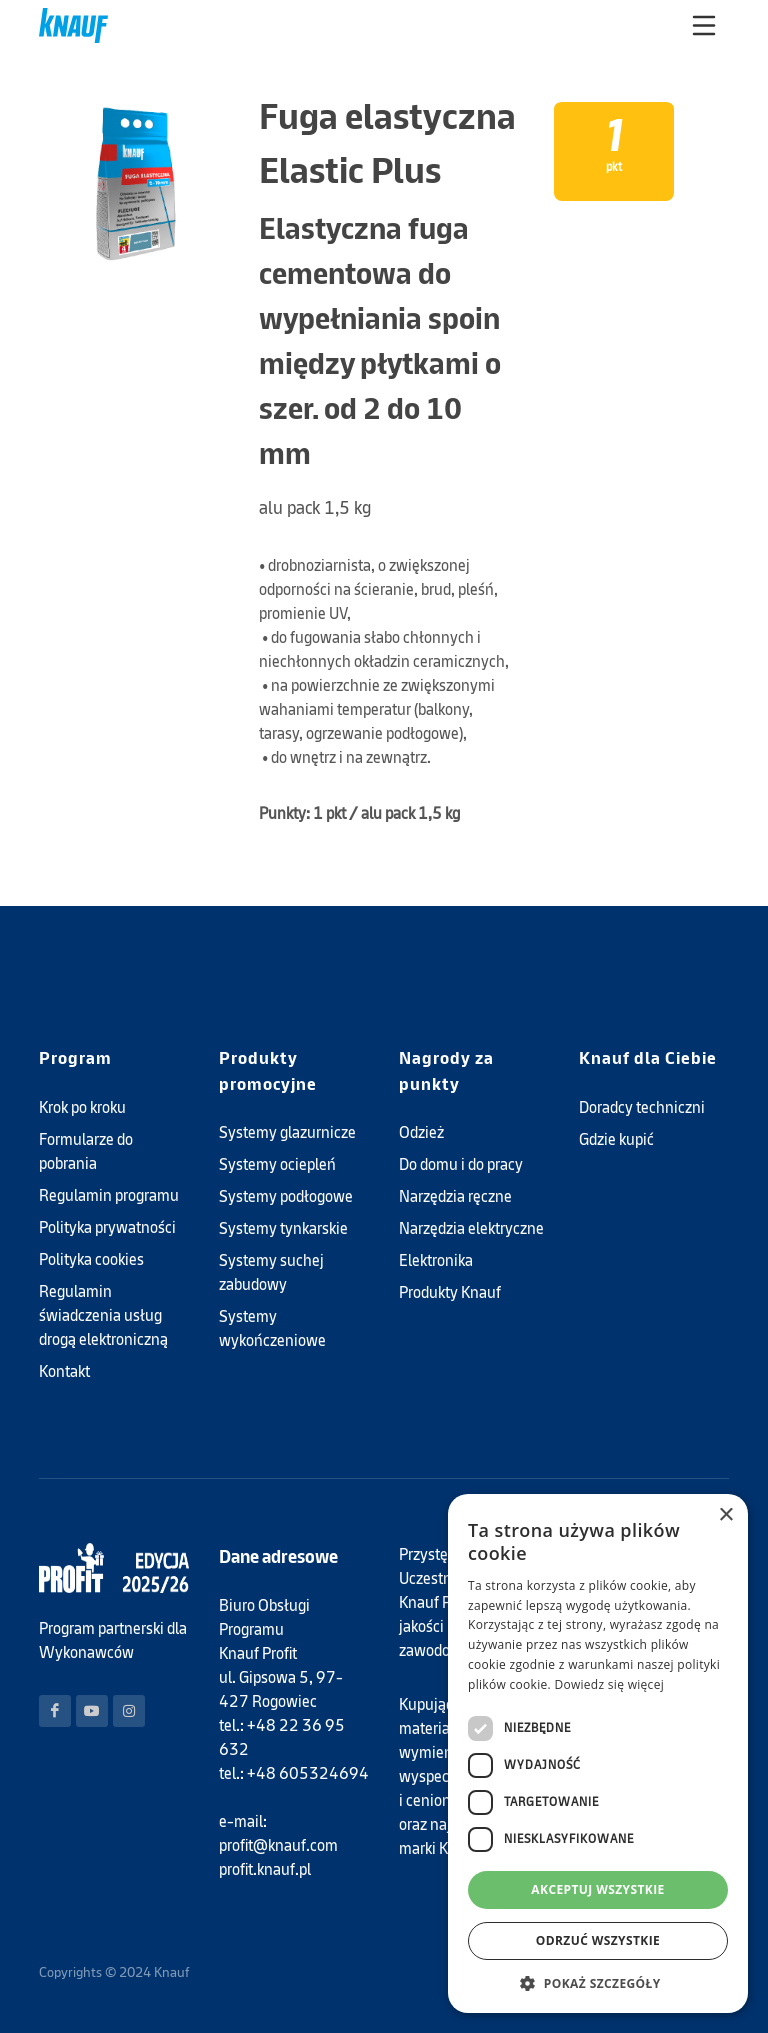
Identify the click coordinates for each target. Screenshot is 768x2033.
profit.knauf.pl (265, 1869)
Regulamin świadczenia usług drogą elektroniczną (103, 1315)
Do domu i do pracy (461, 1164)
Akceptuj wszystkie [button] (597, 1889)
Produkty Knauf (450, 1292)
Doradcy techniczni (642, 1107)
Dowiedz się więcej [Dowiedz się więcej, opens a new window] (609, 1684)
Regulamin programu (109, 1195)
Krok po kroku (82, 1107)
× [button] (725, 1515)
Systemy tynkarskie (283, 1228)
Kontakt (64, 1371)
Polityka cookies (91, 1259)
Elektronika (436, 1260)
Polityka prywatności (107, 1227)
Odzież (421, 1132)
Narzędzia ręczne (455, 1196)
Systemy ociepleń (277, 1164)
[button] (598, 1983)
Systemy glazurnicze (287, 1132)
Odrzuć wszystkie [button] (598, 1940)
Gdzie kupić (616, 1139)
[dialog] (598, 1753)
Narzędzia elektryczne (471, 1228)
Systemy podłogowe (286, 1196)
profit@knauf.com (278, 1845)
